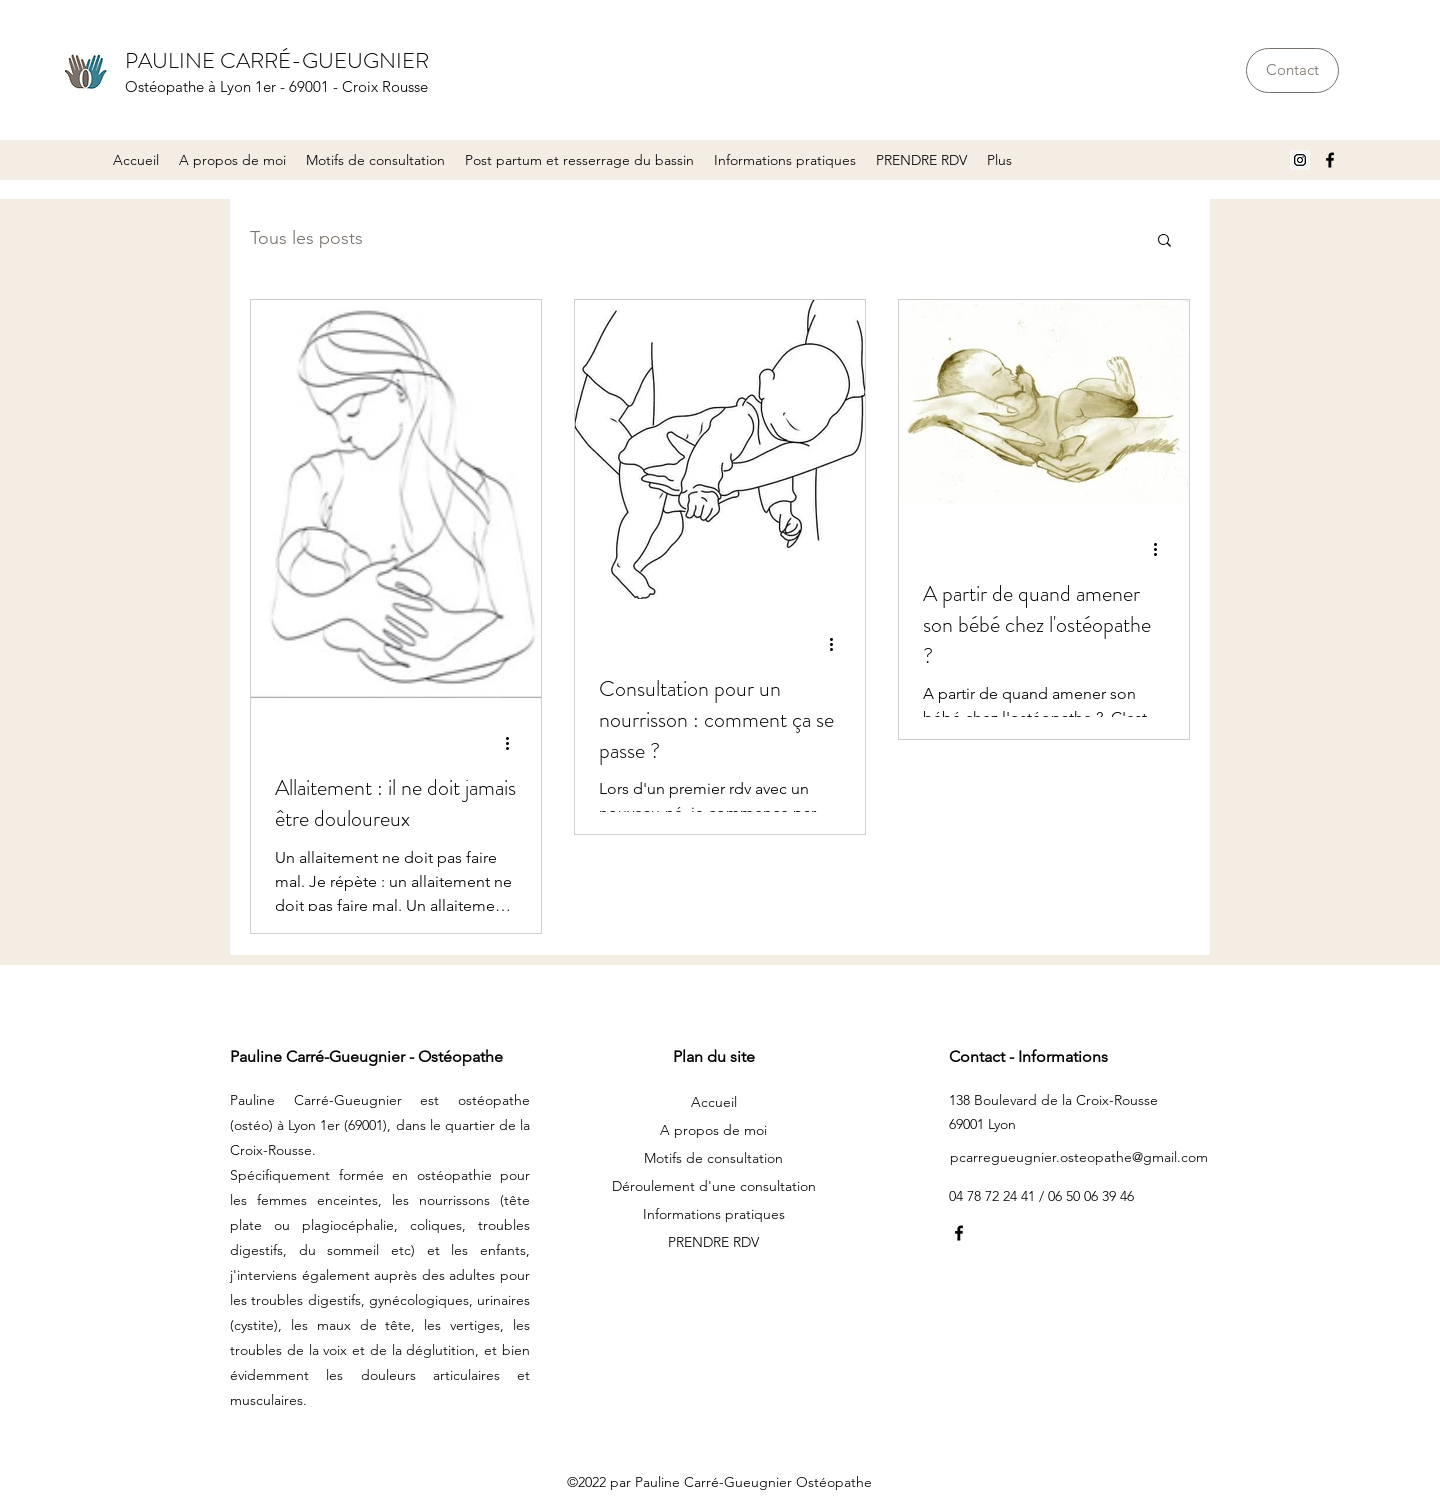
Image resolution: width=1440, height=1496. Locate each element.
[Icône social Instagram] (1300, 160)
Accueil (714, 1102)
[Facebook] (1330, 160)
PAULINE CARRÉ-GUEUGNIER (277, 60)
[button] (375, 160)
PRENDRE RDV (713, 1242)
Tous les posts (306, 238)
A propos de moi (713, 1130)
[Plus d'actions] (514, 743)
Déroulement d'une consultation (714, 1186)
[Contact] (1292, 70)
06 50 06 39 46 (1091, 1196)
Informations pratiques (714, 1214)
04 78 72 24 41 (994, 1196)
